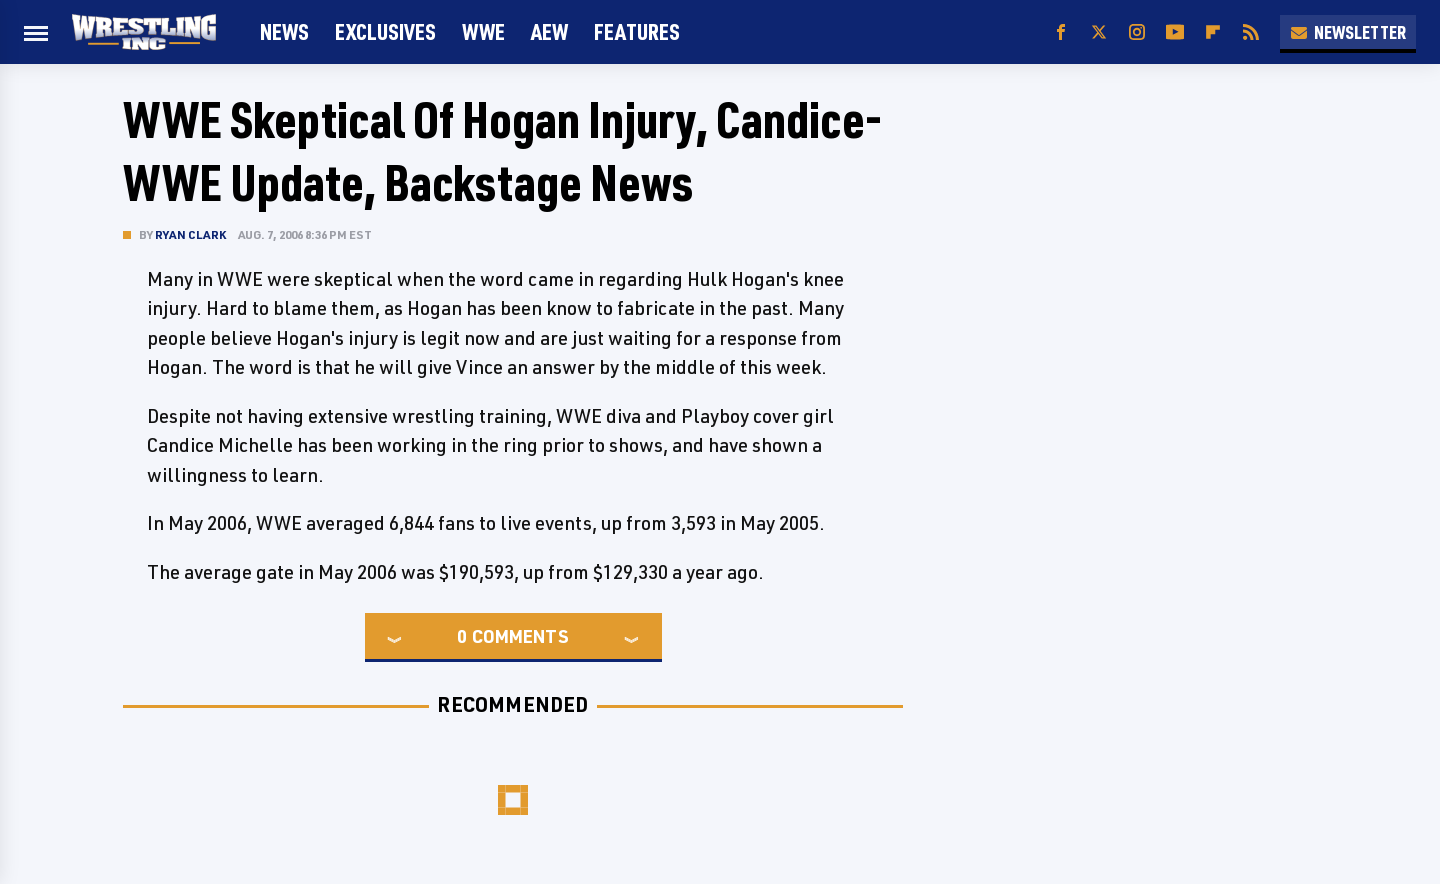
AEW (549, 31)
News (284, 31)
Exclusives (385, 31)
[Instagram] (1137, 32)
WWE (483, 31)
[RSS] (1251, 32)
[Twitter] (1099, 32)
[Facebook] (1061, 32)
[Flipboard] (1213, 32)
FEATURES (637, 31)
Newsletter (1348, 32)
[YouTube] (1175, 32)
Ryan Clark (190, 234)
